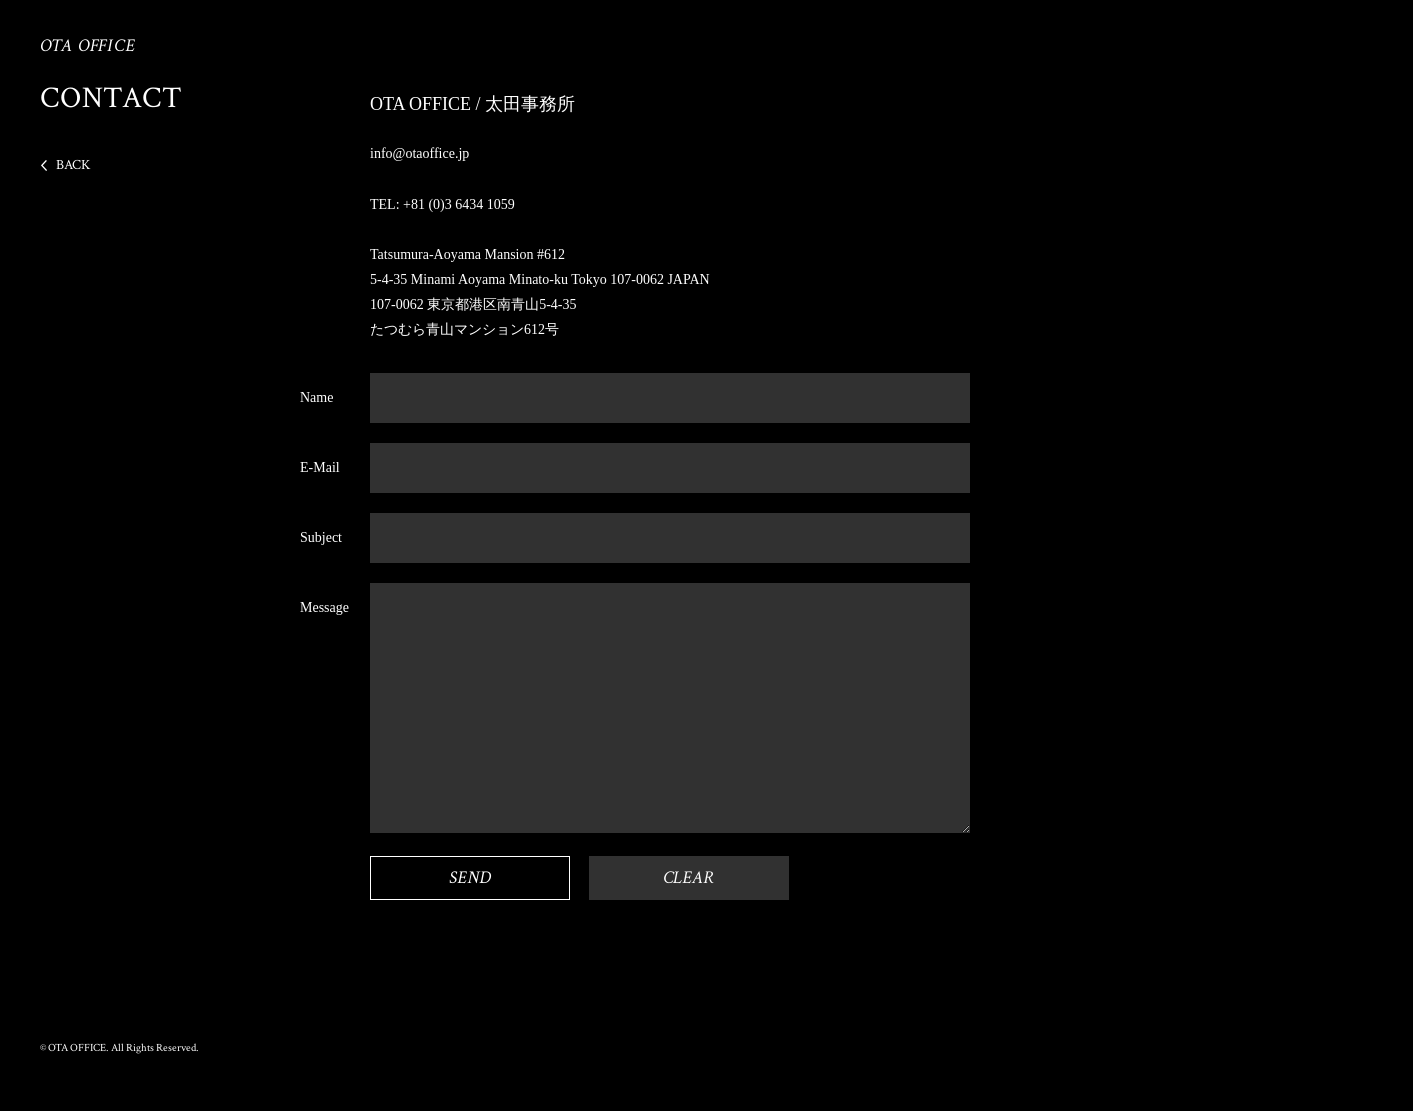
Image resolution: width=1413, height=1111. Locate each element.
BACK (73, 165)
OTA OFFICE (88, 46)
